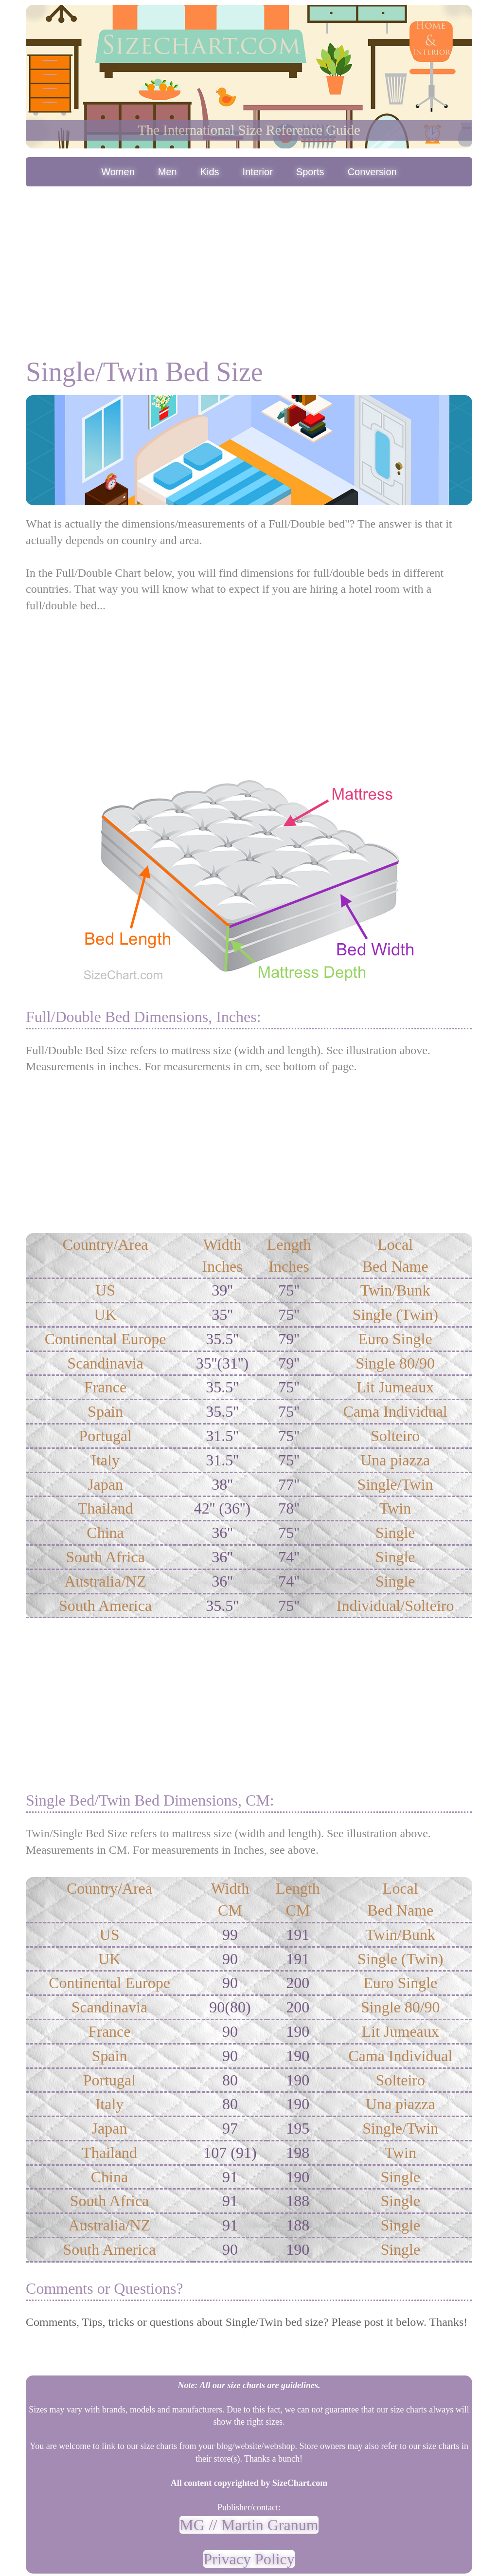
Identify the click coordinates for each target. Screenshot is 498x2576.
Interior (258, 171)
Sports (310, 171)
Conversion (372, 171)
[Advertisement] (249, 262)
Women (118, 171)
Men (167, 171)
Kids (209, 171)
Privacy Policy (249, 2559)
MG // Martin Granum (248, 2525)
